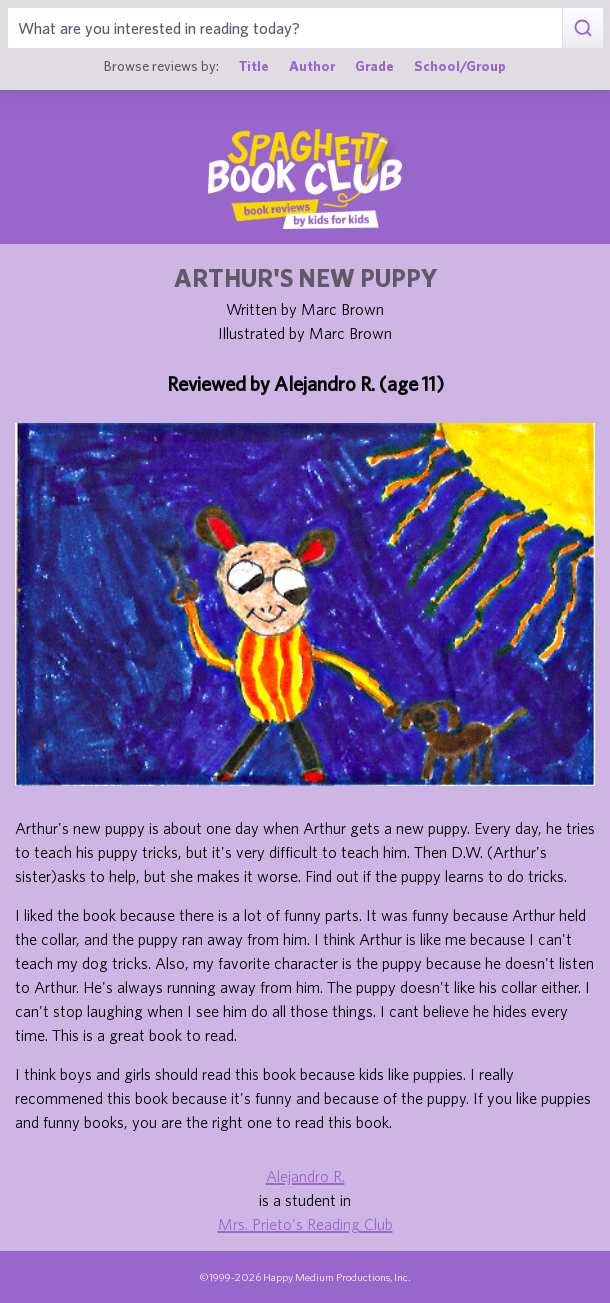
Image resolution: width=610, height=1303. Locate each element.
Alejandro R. (305, 1176)
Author (312, 66)
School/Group (460, 66)
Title (254, 66)
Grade (374, 66)
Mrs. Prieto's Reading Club (305, 1224)
